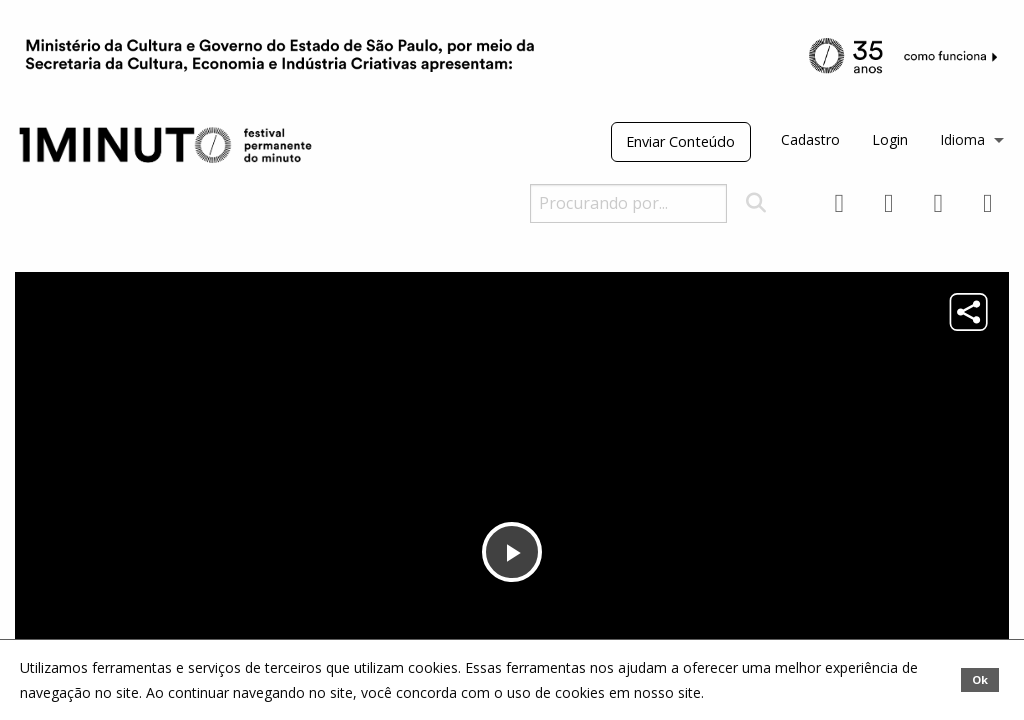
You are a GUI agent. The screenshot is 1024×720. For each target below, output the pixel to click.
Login (890, 139)
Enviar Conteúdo (680, 141)
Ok (980, 679)
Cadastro (810, 139)
